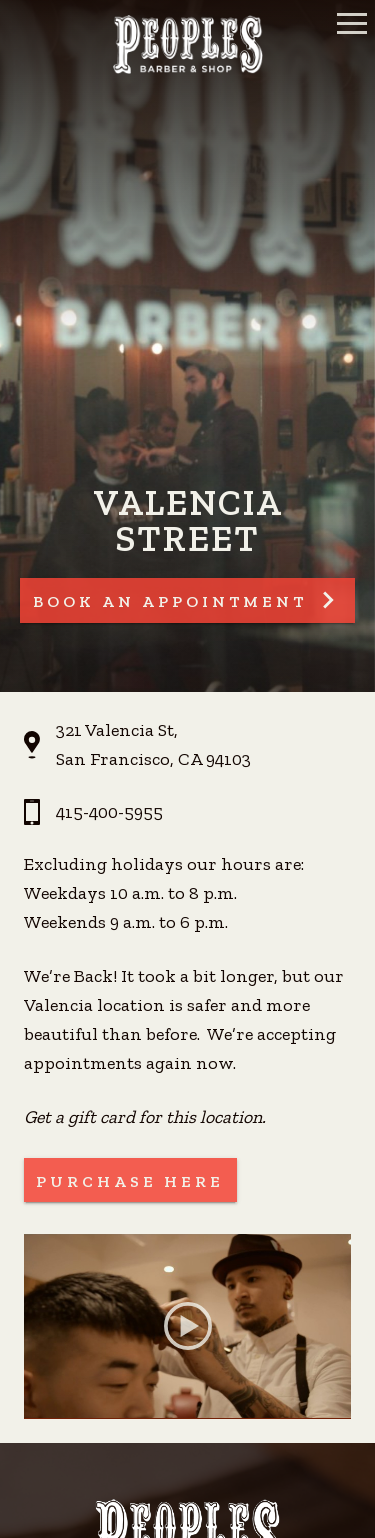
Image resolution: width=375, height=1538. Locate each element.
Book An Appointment (170, 601)
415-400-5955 (109, 812)
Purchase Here (130, 1181)
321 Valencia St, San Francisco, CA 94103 (153, 744)
